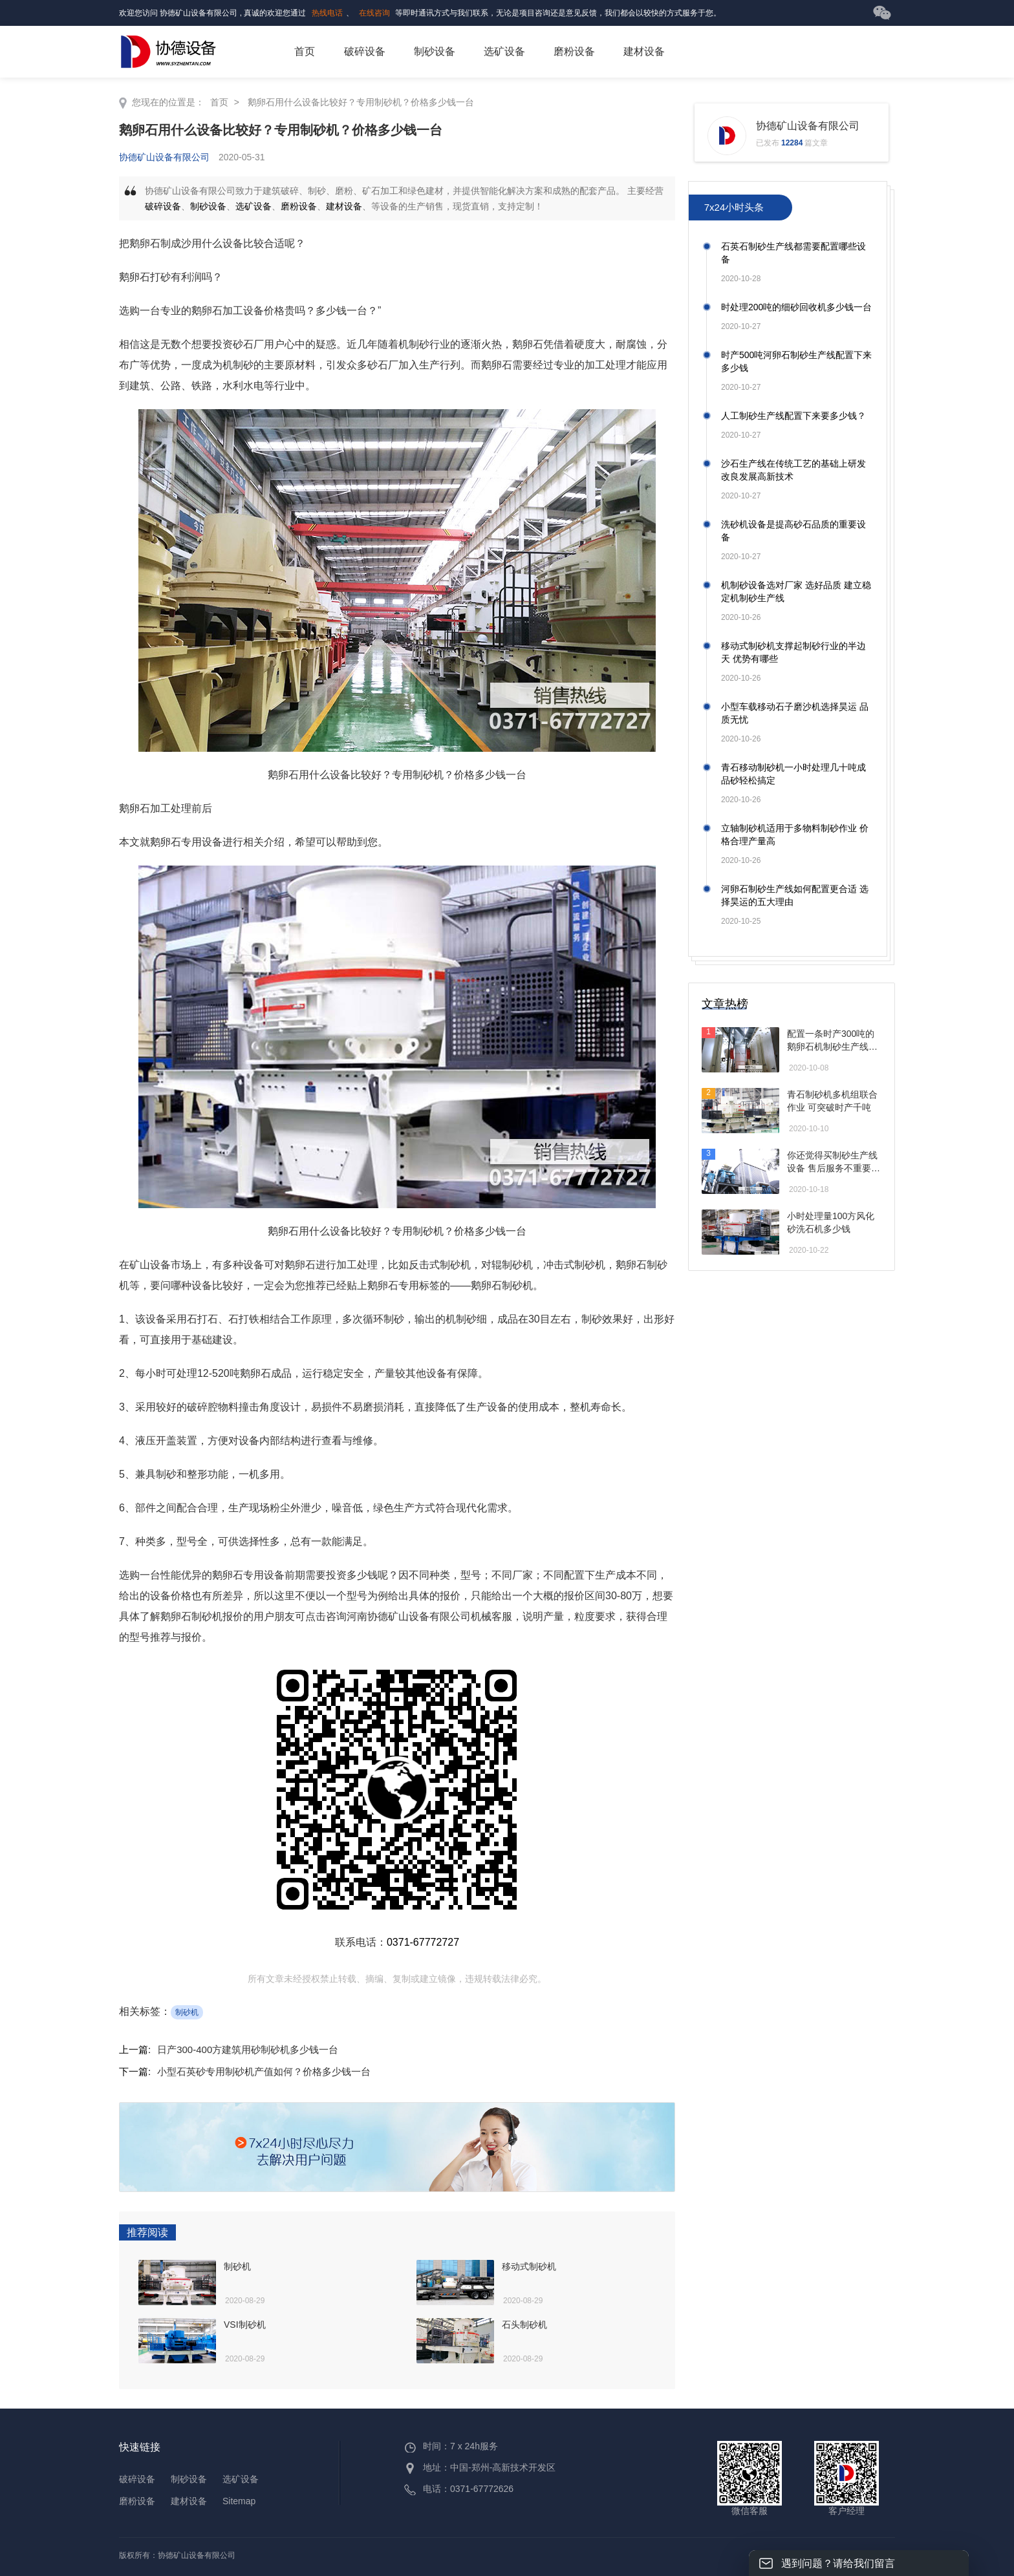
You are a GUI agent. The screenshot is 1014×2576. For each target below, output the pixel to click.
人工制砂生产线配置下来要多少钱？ (793, 415)
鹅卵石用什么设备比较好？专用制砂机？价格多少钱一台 (361, 102)
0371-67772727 (423, 1942)
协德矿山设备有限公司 (164, 157)
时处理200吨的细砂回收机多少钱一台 (796, 307)
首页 (304, 51)
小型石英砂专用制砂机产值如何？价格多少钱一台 (264, 2071)
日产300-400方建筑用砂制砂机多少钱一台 (247, 2049)
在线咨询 (374, 12)
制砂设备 (434, 51)
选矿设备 (504, 51)
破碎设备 (364, 51)
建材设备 (644, 51)
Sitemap (238, 2501)
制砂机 (187, 2012)
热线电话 (327, 12)
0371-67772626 (481, 2489)
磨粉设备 (574, 51)
